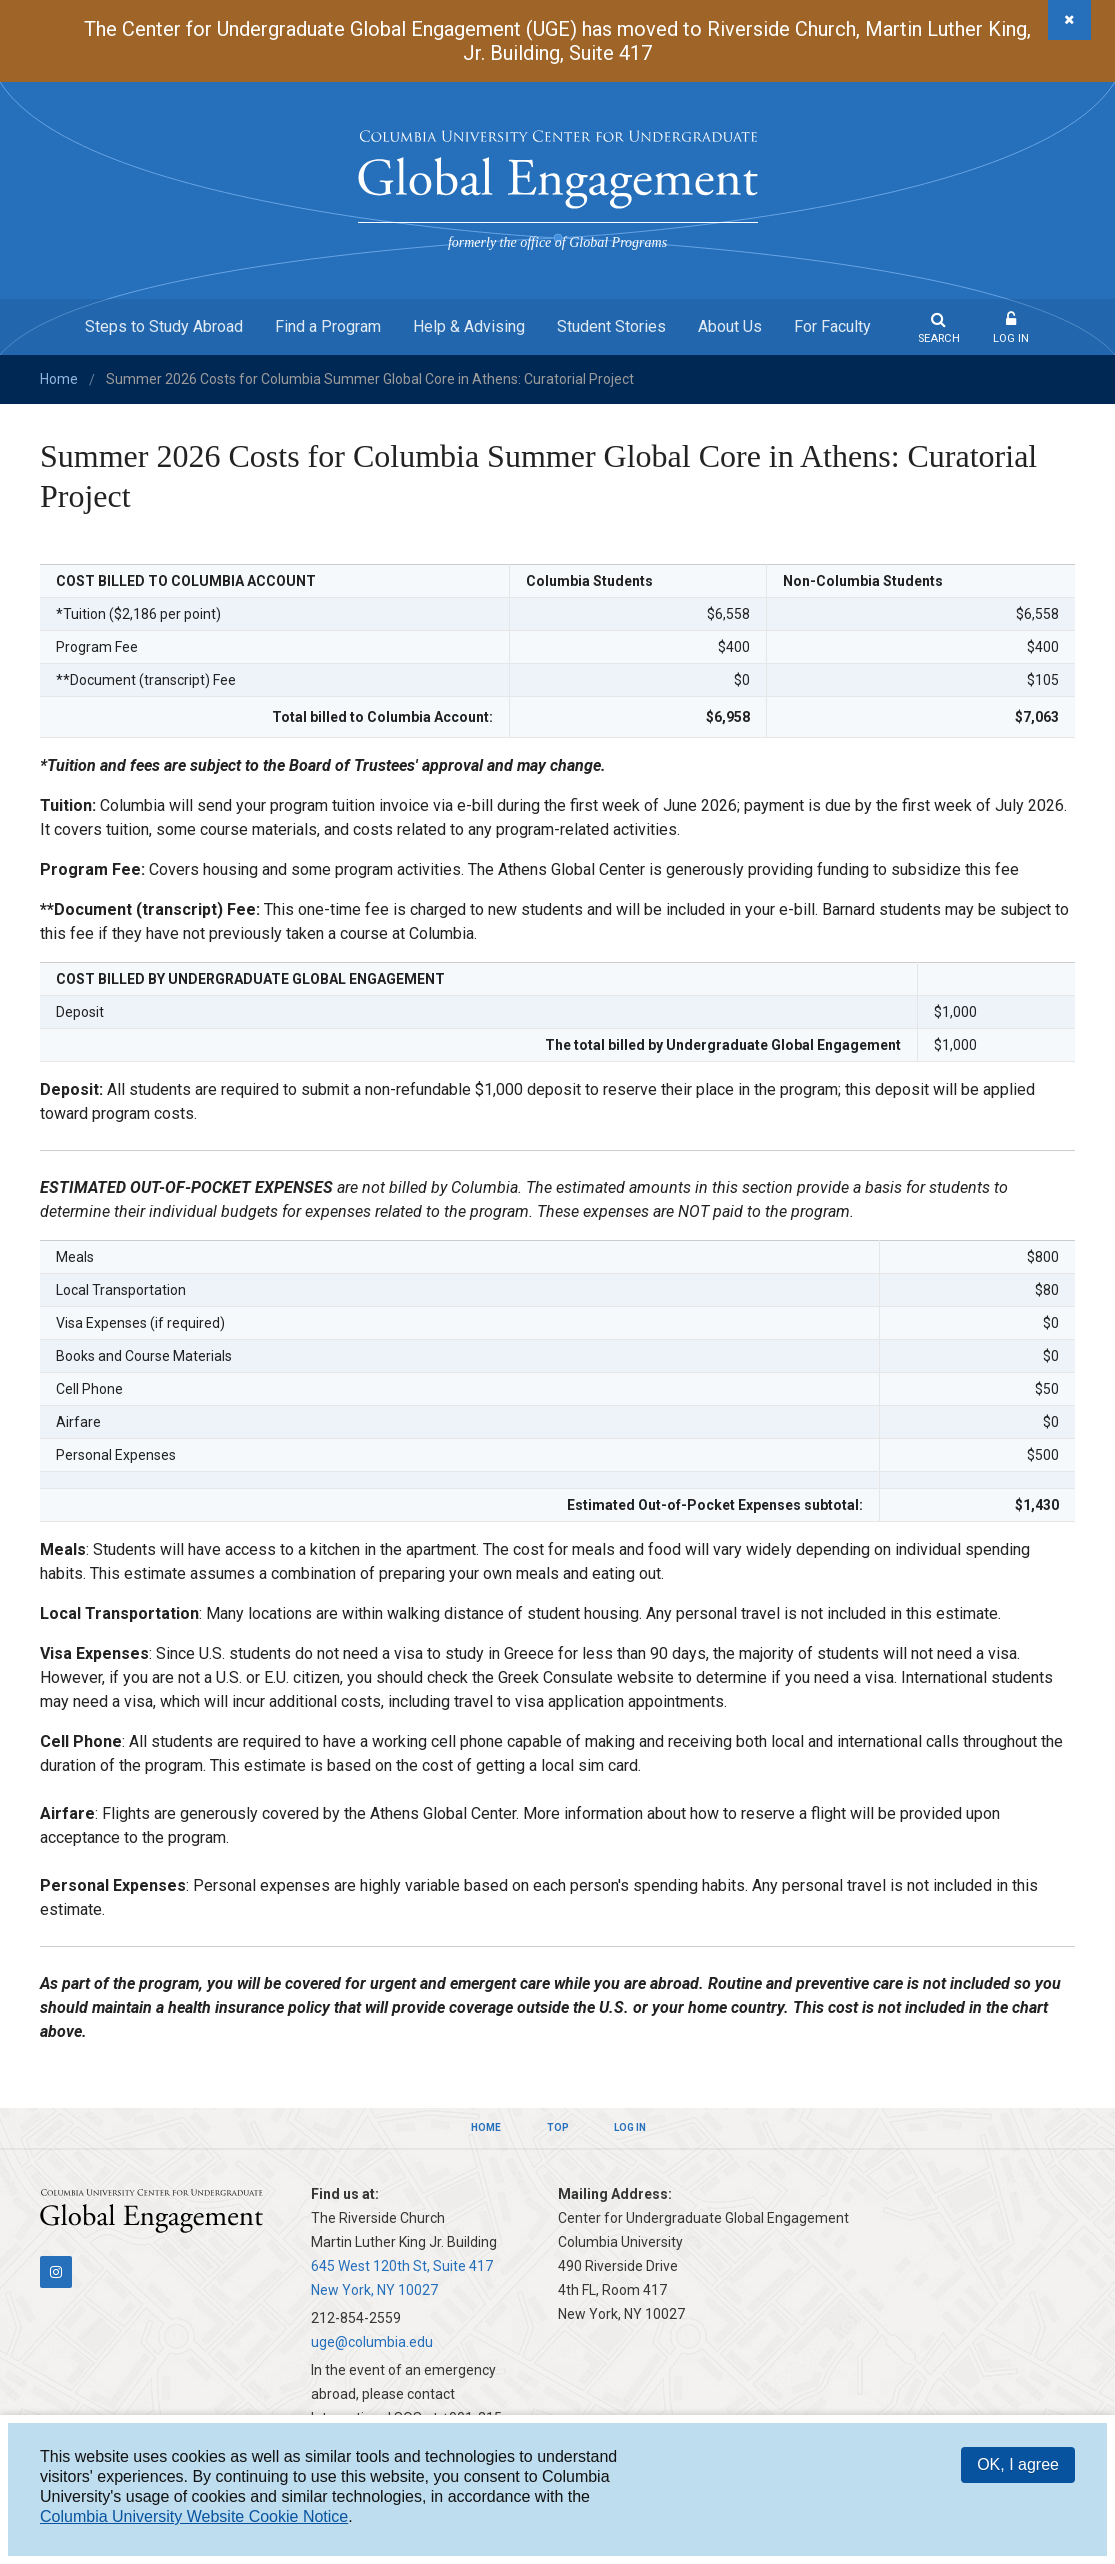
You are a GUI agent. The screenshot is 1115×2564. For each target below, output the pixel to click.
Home (59, 379)
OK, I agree (1018, 2464)
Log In (1011, 338)
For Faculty (832, 326)
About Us (730, 326)
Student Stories (611, 326)
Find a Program (328, 326)
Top (558, 2127)
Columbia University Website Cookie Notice (194, 2516)
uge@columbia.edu (372, 2342)
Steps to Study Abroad (164, 326)
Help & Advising (469, 326)
